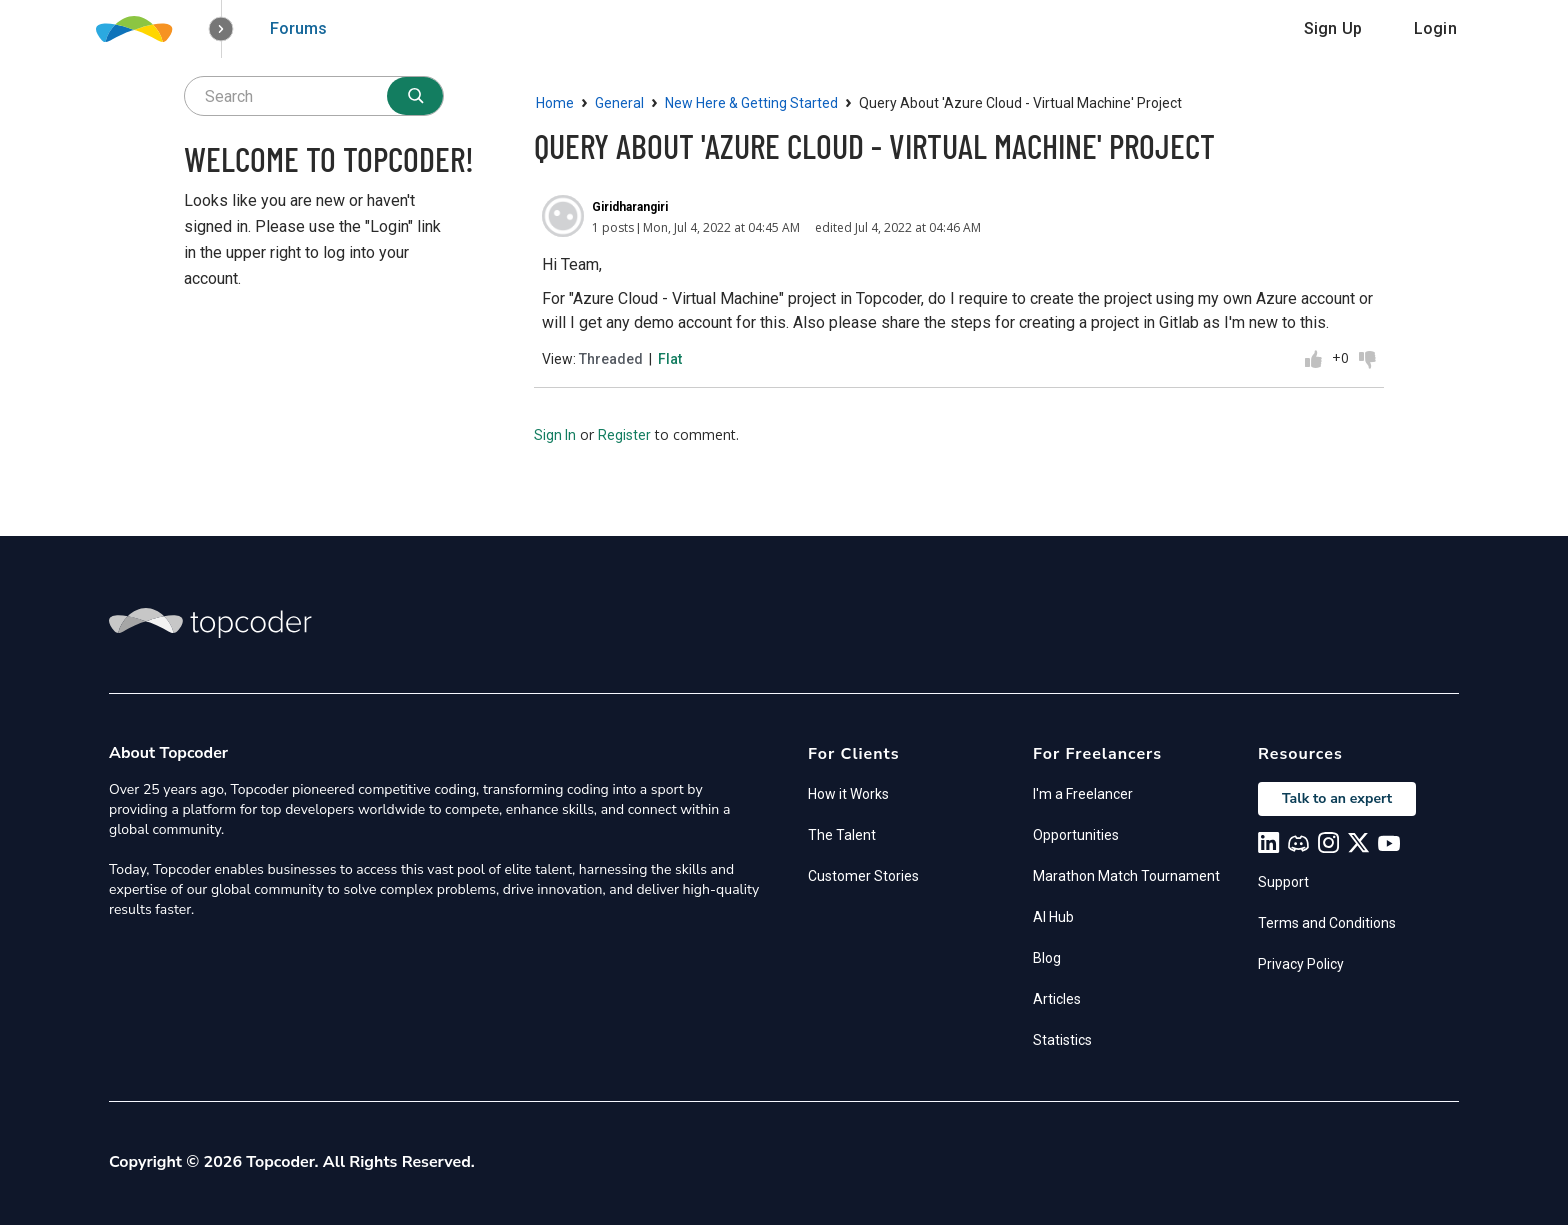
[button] (221, 29)
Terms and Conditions (1327, 923)
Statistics (1062, 1040)
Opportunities (1076, 835)
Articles (1057, 999)
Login (1435, 28)
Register (624, 435)
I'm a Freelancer (1083, 794)
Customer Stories (863, 876)
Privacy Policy (1301, 964)
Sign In (555, 435)
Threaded (611, 359)
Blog (1047, 958)
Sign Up (1333, 28)
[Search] (415, 96)
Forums (298, 28)
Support (1283, 882)
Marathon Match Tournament (1126, 876)
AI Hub (1053, 917)
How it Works (848, 794)
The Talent (842, 835)
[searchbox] (314, 96)
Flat (670, 359)
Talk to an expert (1337, 798)
